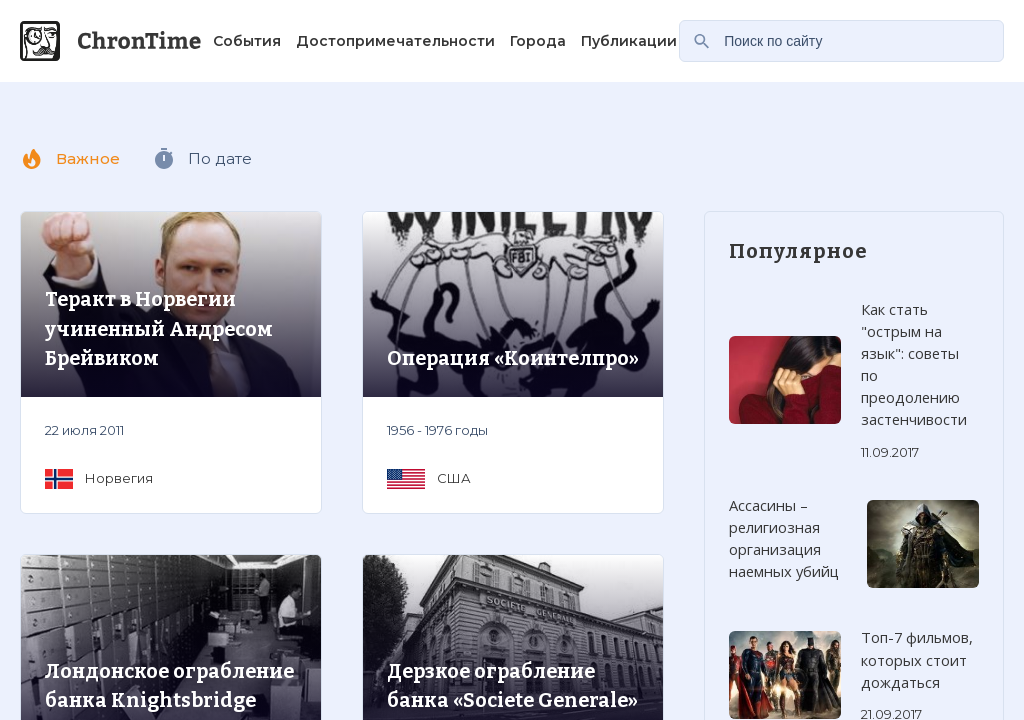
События (247, 41)
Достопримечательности (395, 41)
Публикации (629, 41)
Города (538, 41)
